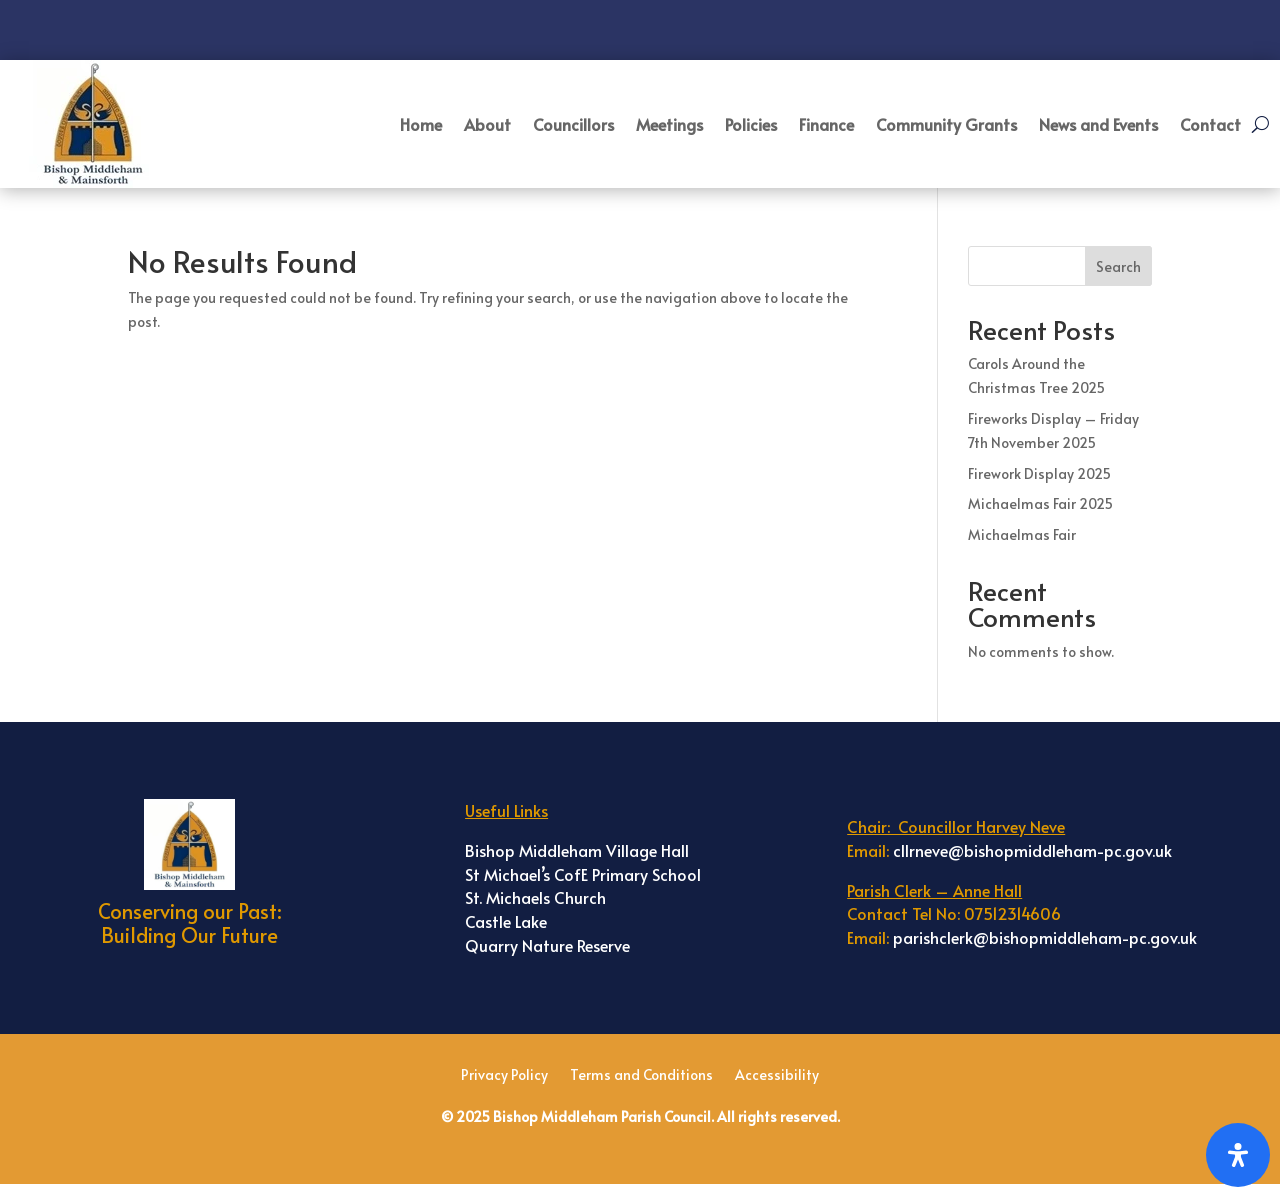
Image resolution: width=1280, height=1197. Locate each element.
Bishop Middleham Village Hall (577, 850)
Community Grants (946, 124)
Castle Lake (506, 921)
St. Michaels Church (535, 897)
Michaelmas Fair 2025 (1040, 503)
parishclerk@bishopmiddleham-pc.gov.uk (1045, 937)
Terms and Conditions (641, 1076)
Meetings (669, 124)
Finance (826, 124)
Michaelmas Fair (1022, 534)
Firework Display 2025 (1039, 473)
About (487, 124)
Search (1118, 266)
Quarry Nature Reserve (547, 945)
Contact (1210, 124)
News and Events (1098, 124)
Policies (751, 124)
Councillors (573, 124)
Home (421, 124)
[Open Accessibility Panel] (1238, 1155)
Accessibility (777, 1076)
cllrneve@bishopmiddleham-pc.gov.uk (1032, 850)
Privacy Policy (504, 1076)
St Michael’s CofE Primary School (583, 874)
